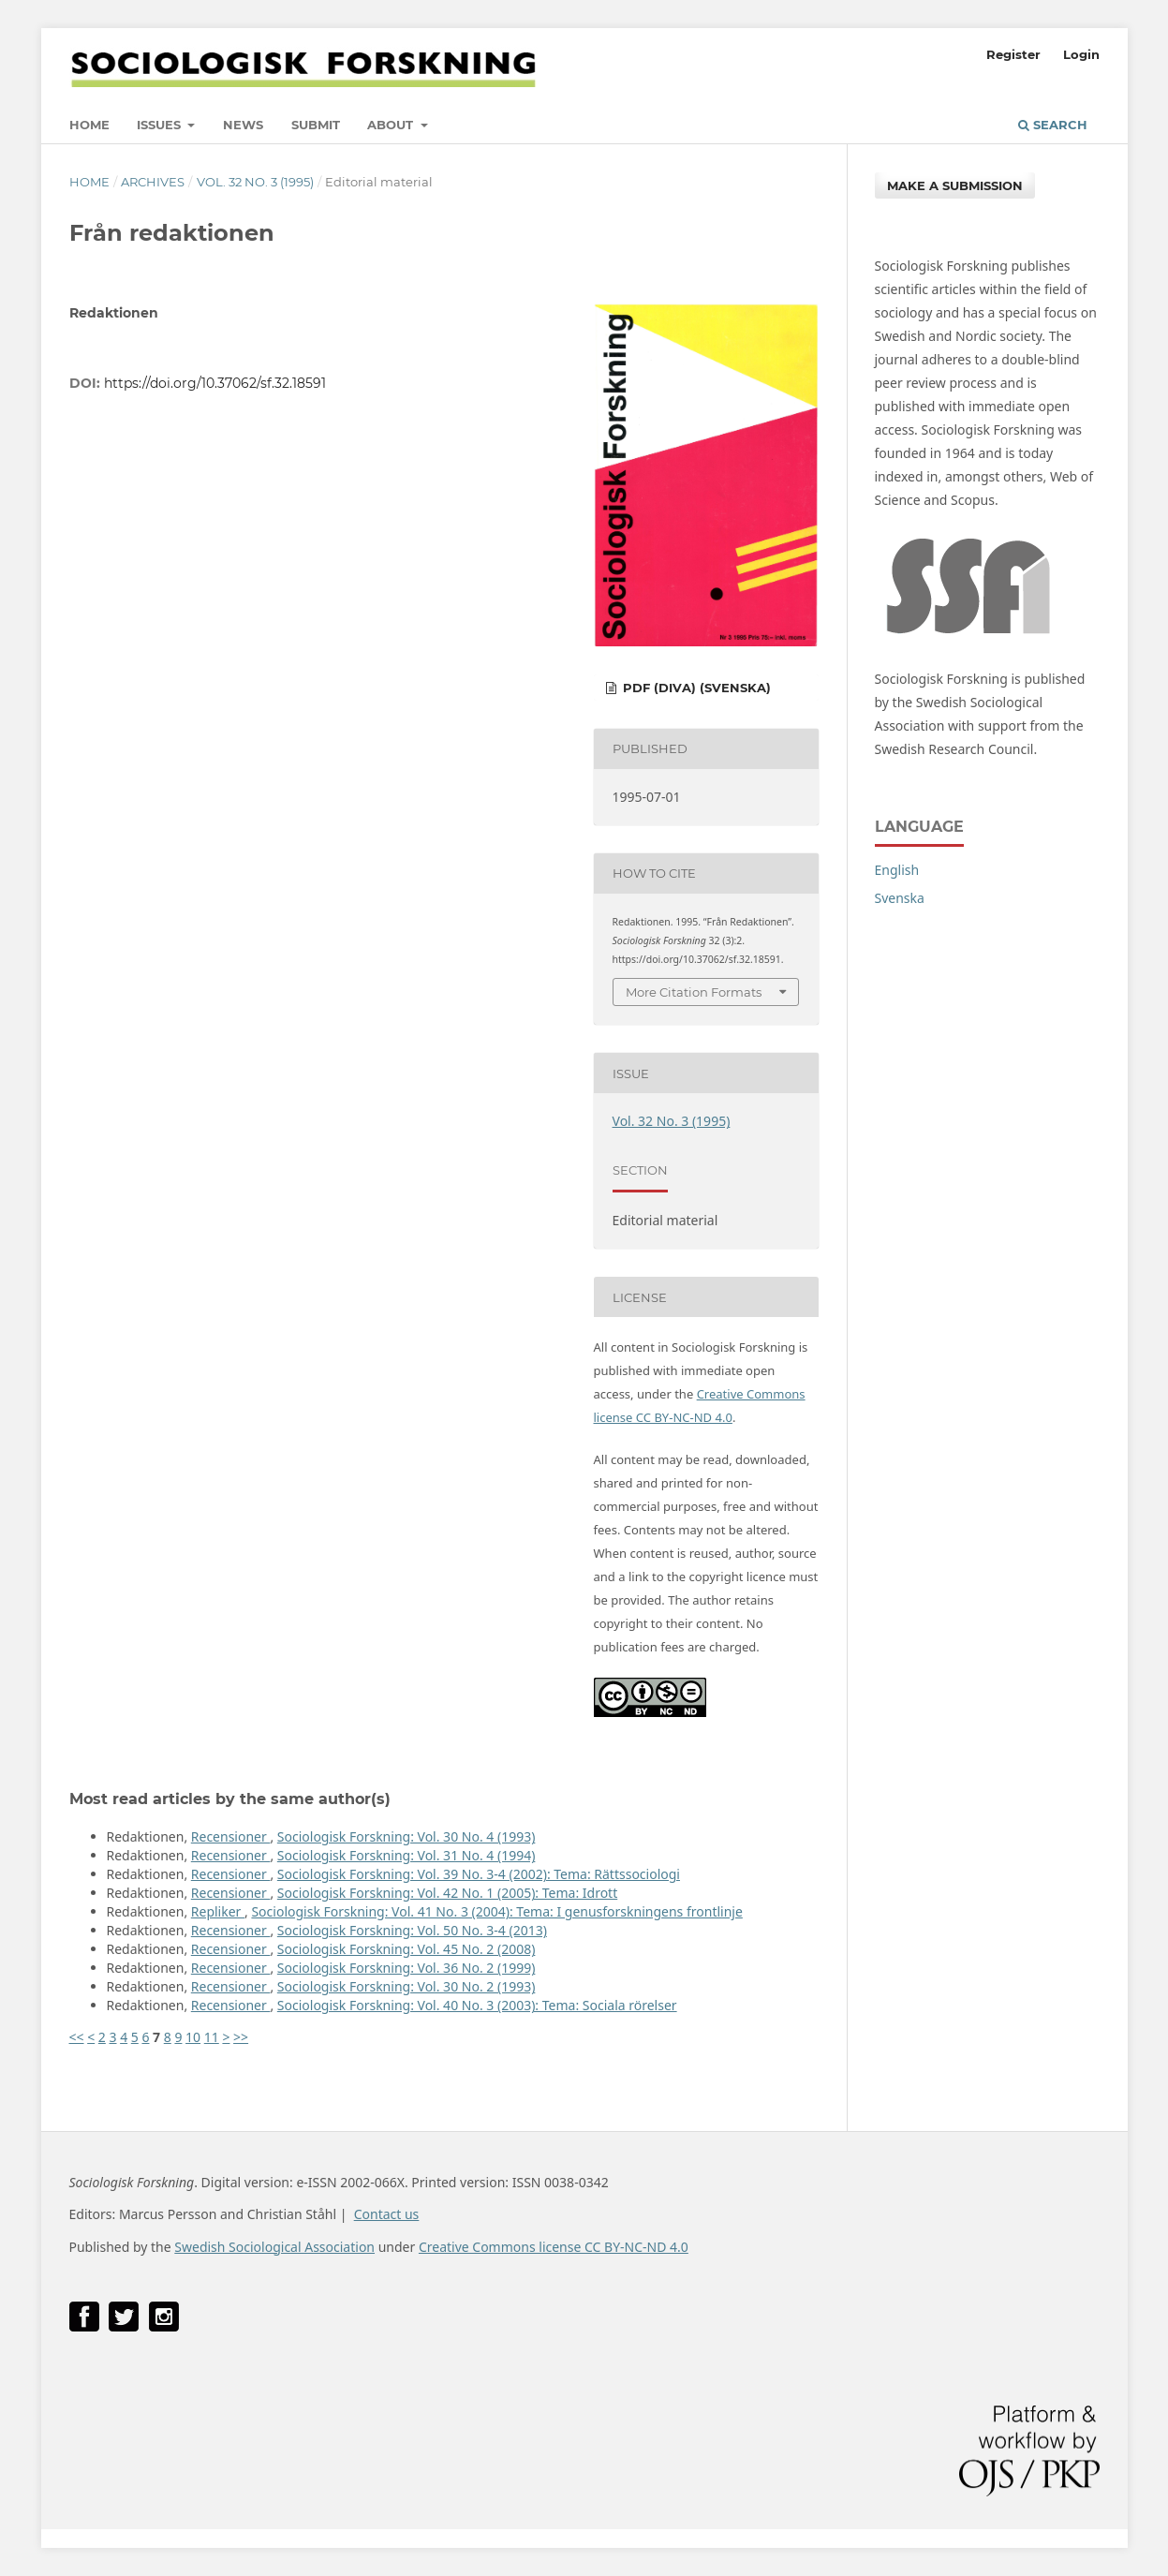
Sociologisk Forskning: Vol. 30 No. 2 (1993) (406, 1986)
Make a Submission (955, 185)
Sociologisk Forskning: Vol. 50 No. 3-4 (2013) (412, 1930)
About (392, 124)
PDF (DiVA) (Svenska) (695, 687)
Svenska (899, 898)
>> (240, 2037)
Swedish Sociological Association (274, 2247)
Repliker (217, 1911)
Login (1081, 54)
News (243, 124)
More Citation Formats (693, 992)
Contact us (387, 2214)
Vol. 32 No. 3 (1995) (255, 181)
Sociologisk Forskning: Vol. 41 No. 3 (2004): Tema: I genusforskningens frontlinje (496, 1911)
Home (89, 124)
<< (76, 2037)
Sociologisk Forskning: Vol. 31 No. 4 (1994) (406, 1855)
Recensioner (231, 1836)
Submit (315, 124)
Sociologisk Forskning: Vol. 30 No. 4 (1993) (406, 1836)
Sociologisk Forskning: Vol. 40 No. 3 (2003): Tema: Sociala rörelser (477, 2005)
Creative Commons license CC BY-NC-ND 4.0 (553, 2247)
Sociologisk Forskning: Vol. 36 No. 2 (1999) (406, 1967)
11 (211, 2037)
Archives (153, 181)
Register (1013, 54)
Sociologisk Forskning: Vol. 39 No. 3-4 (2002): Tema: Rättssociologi (478, 1874)
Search (1052, 124)
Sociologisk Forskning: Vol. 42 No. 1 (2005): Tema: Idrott (447, 1893)
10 (192, 2037)
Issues (161, 124)
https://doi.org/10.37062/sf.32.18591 (215, 383)
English (897, 870)
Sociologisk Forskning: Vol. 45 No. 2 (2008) (406, 1949)
